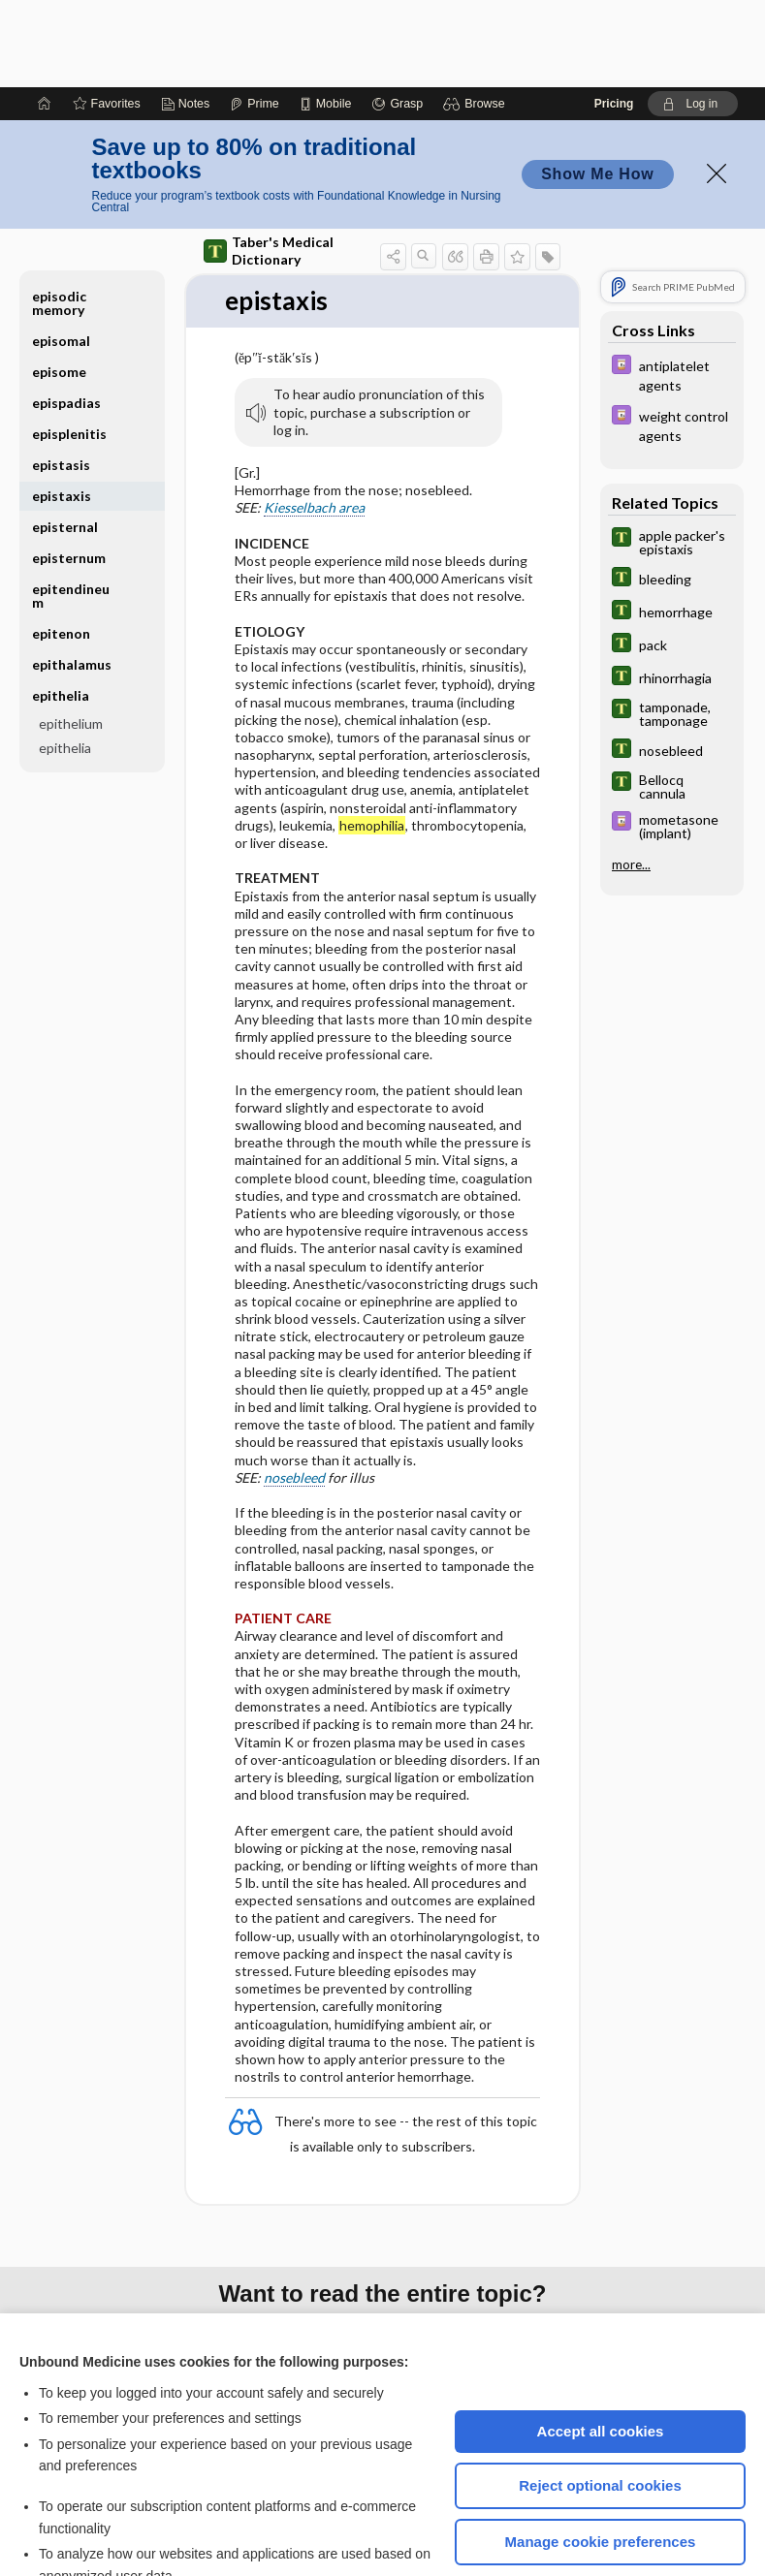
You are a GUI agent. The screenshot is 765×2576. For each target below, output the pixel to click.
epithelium (71, 636)
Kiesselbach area (314, 420)
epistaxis (61, 408)
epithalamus (72, 577)
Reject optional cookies (600, 2398)
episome (59, 284)
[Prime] (254, 16)
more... (631, 777)
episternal (65, 439)
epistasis (61, 377)
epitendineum (71, 508)
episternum (69, 470)
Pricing (614, 16)
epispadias (66, 315)
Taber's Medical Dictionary (269, 163)
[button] (476, 16)
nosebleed (294, 1390)
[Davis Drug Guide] (672, 287)
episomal (61, 253)
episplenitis (69, 346)
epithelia (60, 608)
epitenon (61, 546)
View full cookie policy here (100, 2517)
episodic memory (59, 216)
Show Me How (597, 87)
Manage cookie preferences (600, 2454)
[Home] (44, 16)
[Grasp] (397, 16)
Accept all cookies (600, 2344)
